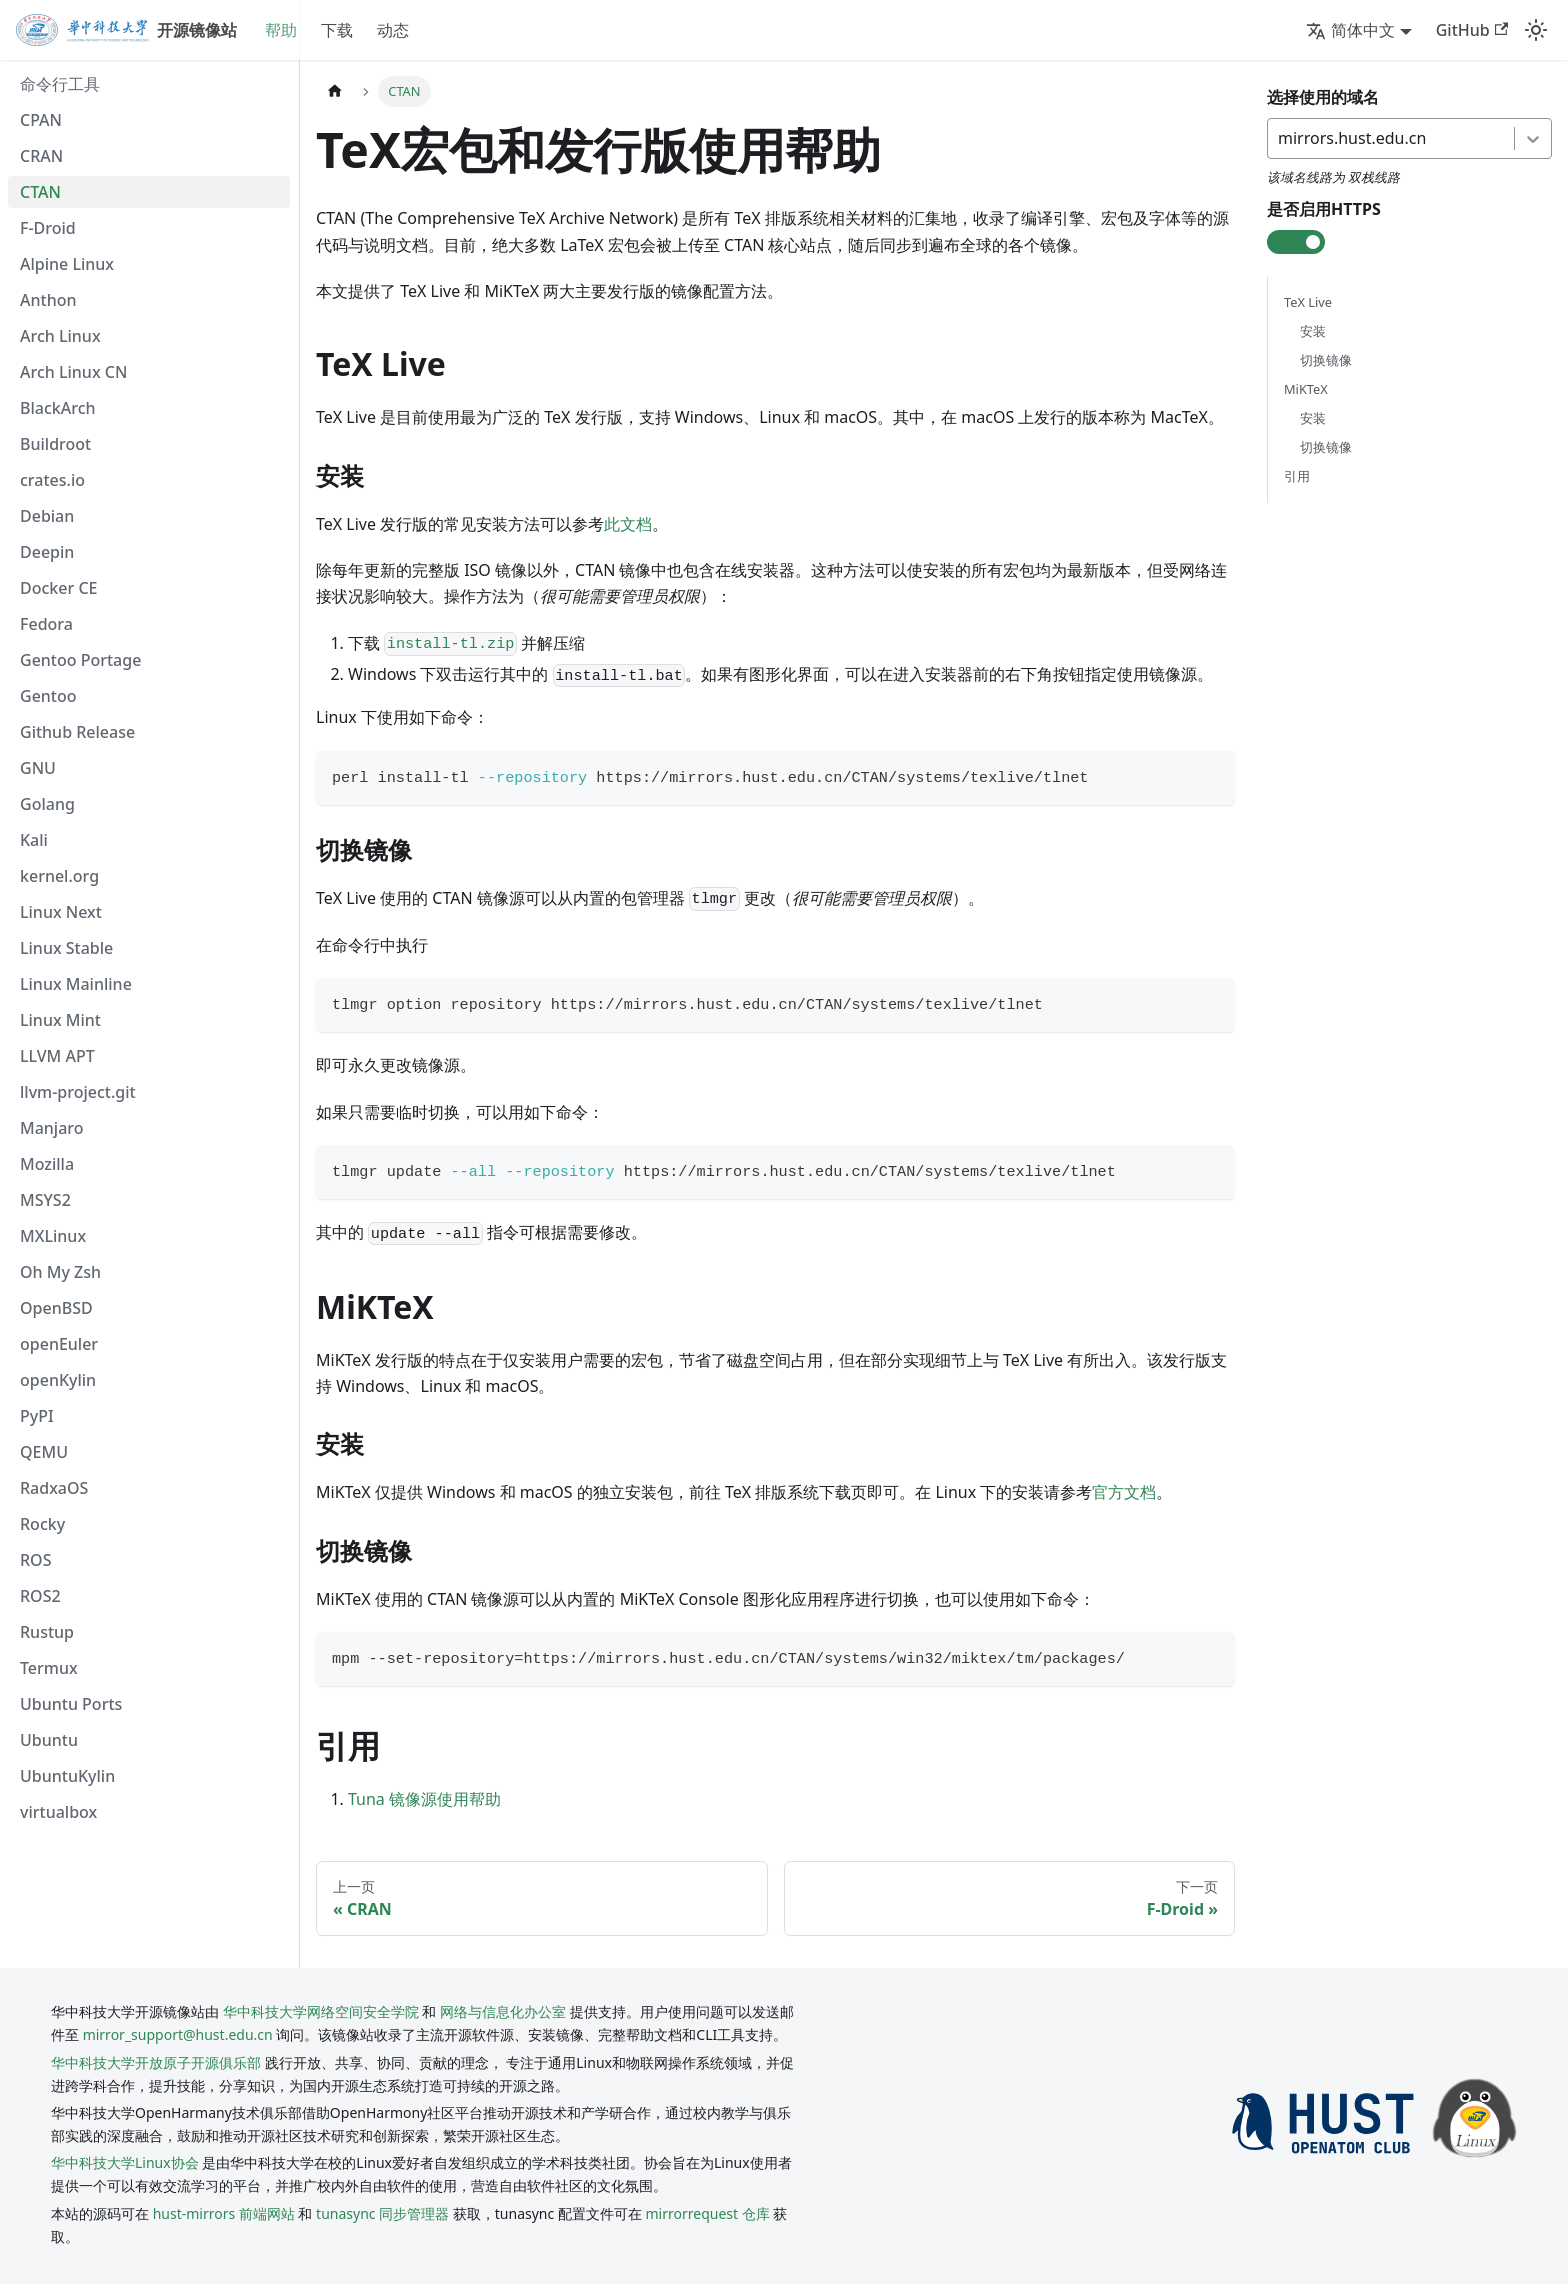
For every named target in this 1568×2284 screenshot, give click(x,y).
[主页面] (335, 91)
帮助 (281, 30)
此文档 (628, 524)
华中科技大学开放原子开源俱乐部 (156, 2062)
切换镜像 (1326, 360)
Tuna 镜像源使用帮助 (424, 1799)
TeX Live (1308, 302)
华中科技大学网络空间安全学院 (321, 2011)
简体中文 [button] (1350, 30)
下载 (337, 30)
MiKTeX (1306, 389)
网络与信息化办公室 (503, 2011)
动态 (393, 30)
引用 (1297, 477)
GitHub (1472, 30)
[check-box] (1296, 242)
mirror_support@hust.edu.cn (178, 2034)
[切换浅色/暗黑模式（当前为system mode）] (1536, 30)
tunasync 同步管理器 (382, 2213)
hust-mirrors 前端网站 (224, 2213)
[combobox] (1280, 138)
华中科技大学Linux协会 (126, 2162)
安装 (1313, 331)
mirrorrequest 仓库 (708, 2213)
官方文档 (1124, 1492)
